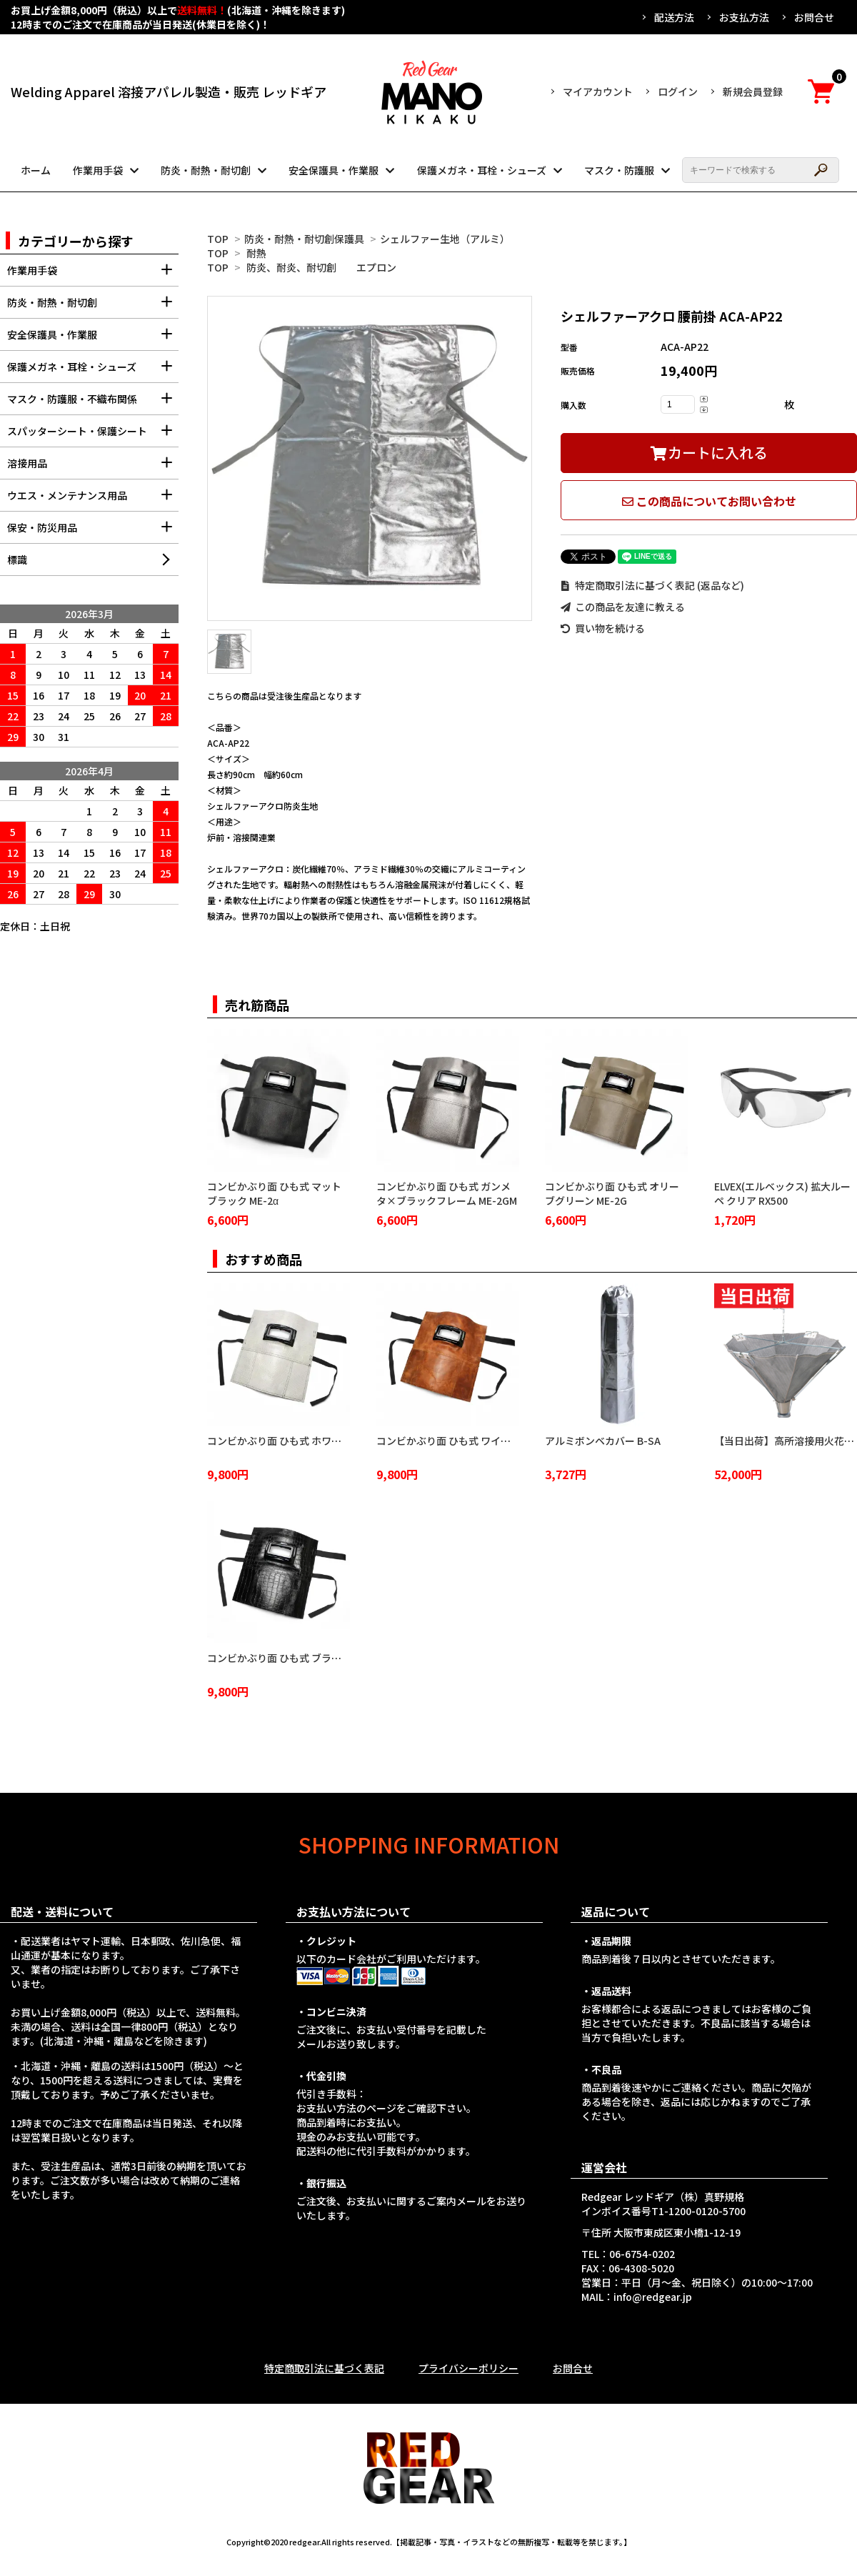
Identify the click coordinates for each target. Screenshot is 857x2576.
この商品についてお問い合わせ (709, 500)
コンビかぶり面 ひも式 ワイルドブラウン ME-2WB (489, 1440)
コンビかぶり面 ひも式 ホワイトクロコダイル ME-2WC (330, 1440)
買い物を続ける (603, 628)
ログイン (678, 91)
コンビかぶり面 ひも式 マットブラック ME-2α (274, 1193)
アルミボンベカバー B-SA (603, 1440)
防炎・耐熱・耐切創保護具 (304, 239)
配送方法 (674, 17)
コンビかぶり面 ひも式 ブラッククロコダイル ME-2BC (328, 1658)
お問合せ (814, 17)
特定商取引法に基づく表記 (324, 2368)
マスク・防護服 (619, 170)
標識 (17, 559)
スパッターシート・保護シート (93, 435)
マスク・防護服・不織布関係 (93, 403)
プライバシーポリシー (468, 2368)
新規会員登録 (753, 91)
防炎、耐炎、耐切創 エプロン (321, 267)
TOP (218, 239)
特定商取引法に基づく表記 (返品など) (652, 585)
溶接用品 (93, 467)
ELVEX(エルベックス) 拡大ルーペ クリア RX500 (782, 1193)
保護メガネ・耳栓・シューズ (481, 170)
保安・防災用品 (93, 532)
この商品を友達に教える (623, 607)
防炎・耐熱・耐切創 (206, 170)
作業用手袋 (98, 170)
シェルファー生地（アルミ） (445, 239)
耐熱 (256, 253)
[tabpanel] (369, 458)
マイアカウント (598, 91)
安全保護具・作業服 (334, 170)
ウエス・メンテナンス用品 (93, 500)
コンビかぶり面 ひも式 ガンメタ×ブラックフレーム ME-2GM (446, 1193)
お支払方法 (744, 17)
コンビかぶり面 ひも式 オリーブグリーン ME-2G (612, 1193)
